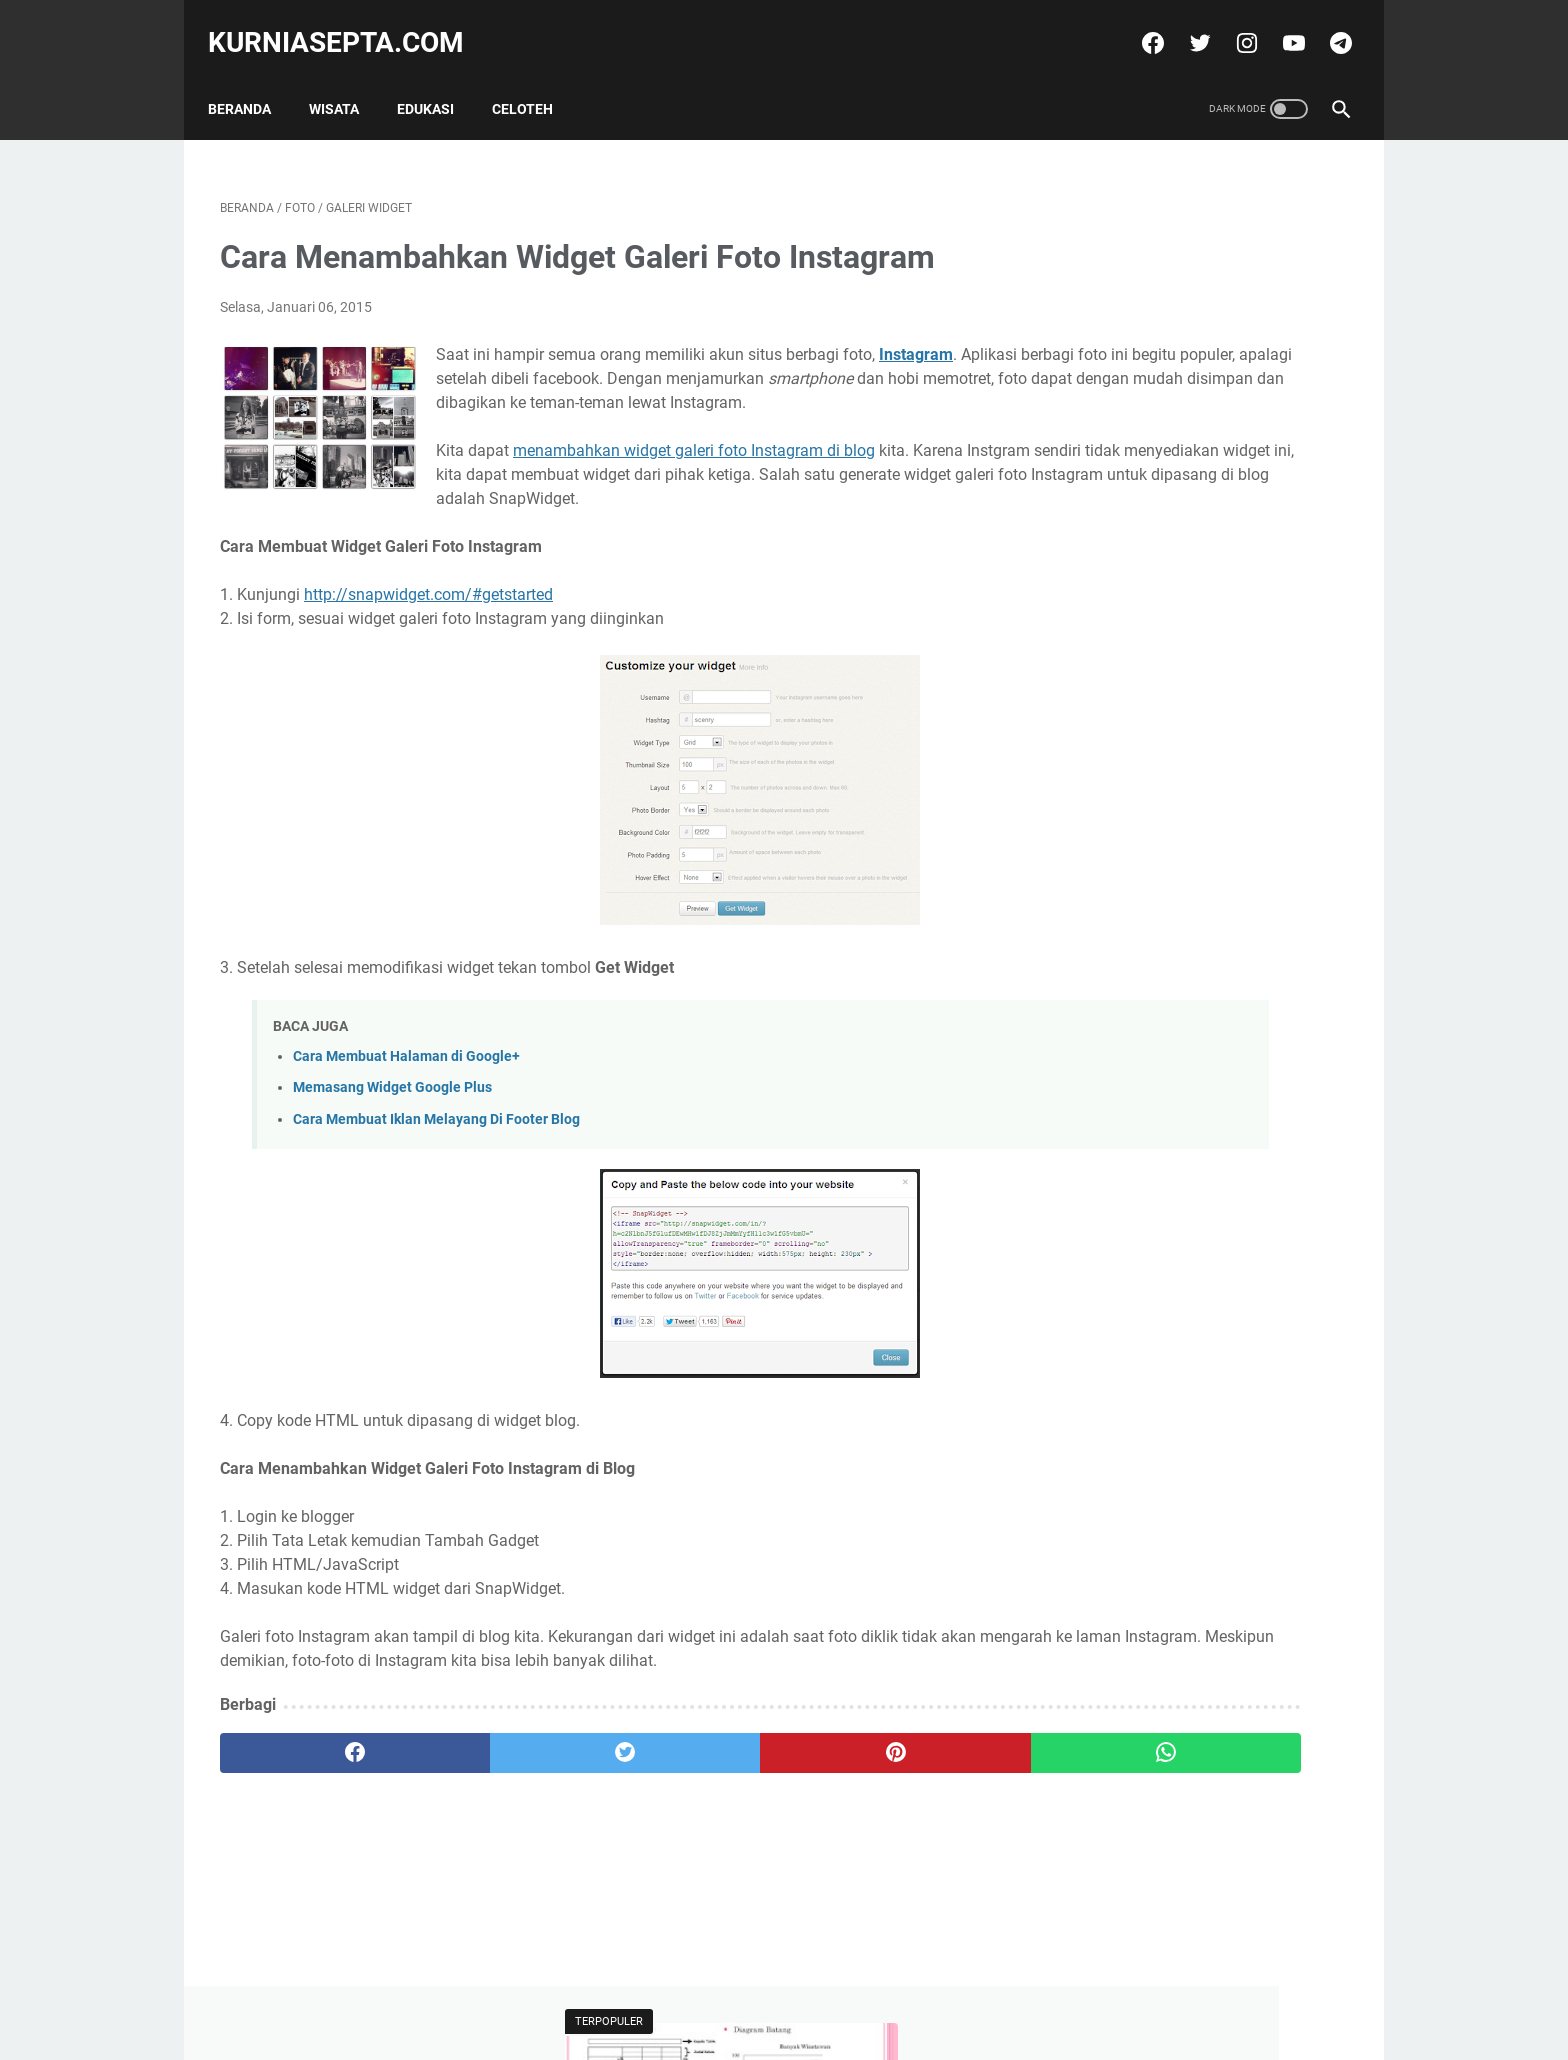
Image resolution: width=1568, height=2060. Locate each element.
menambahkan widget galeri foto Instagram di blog (694, 457)
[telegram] (1326, 24)
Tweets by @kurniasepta (1134, 703)
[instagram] (1232, 24)
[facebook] (1138, 24)
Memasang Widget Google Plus (392, 1118)
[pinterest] (692, 1783)
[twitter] (1185, 24)
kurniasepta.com (348, 23)
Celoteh (534, 79)
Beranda (251, 79)
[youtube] (1279, 24)
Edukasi (437, 79)
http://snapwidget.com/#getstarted (428, 625)
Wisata (346, 79)
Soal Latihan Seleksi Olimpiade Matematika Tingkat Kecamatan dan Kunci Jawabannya (1194, 443)
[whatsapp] (881, 1783)
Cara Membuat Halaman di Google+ (406, 1087)
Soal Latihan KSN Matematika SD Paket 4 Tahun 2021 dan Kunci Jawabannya (1183, 607)
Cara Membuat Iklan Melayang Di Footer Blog (436, 1149)
